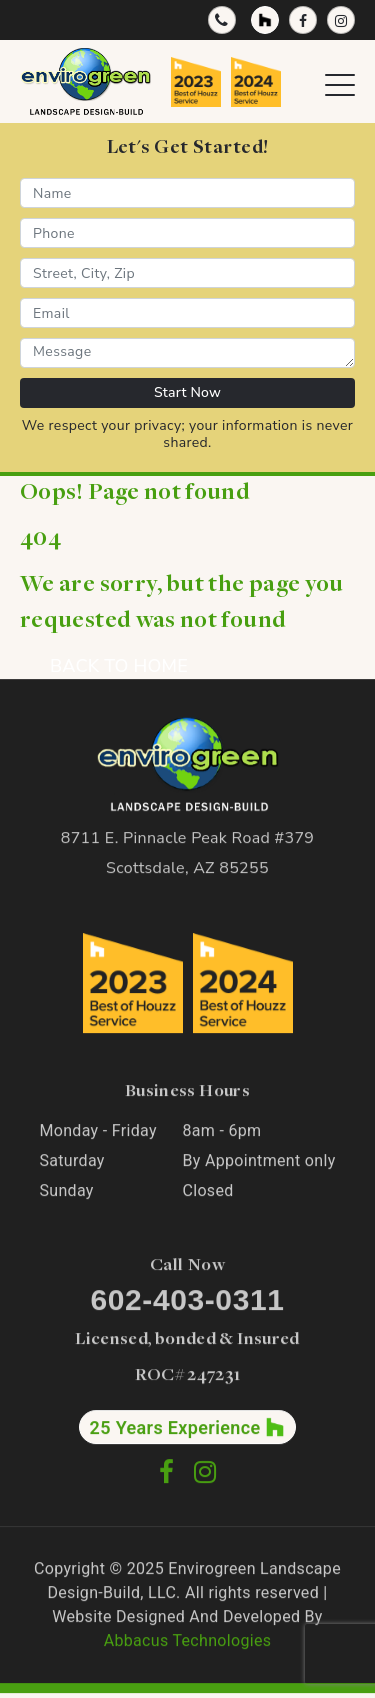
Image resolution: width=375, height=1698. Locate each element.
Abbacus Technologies (188, 1641)
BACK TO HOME (119, 666)
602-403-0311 (187, 1300)
